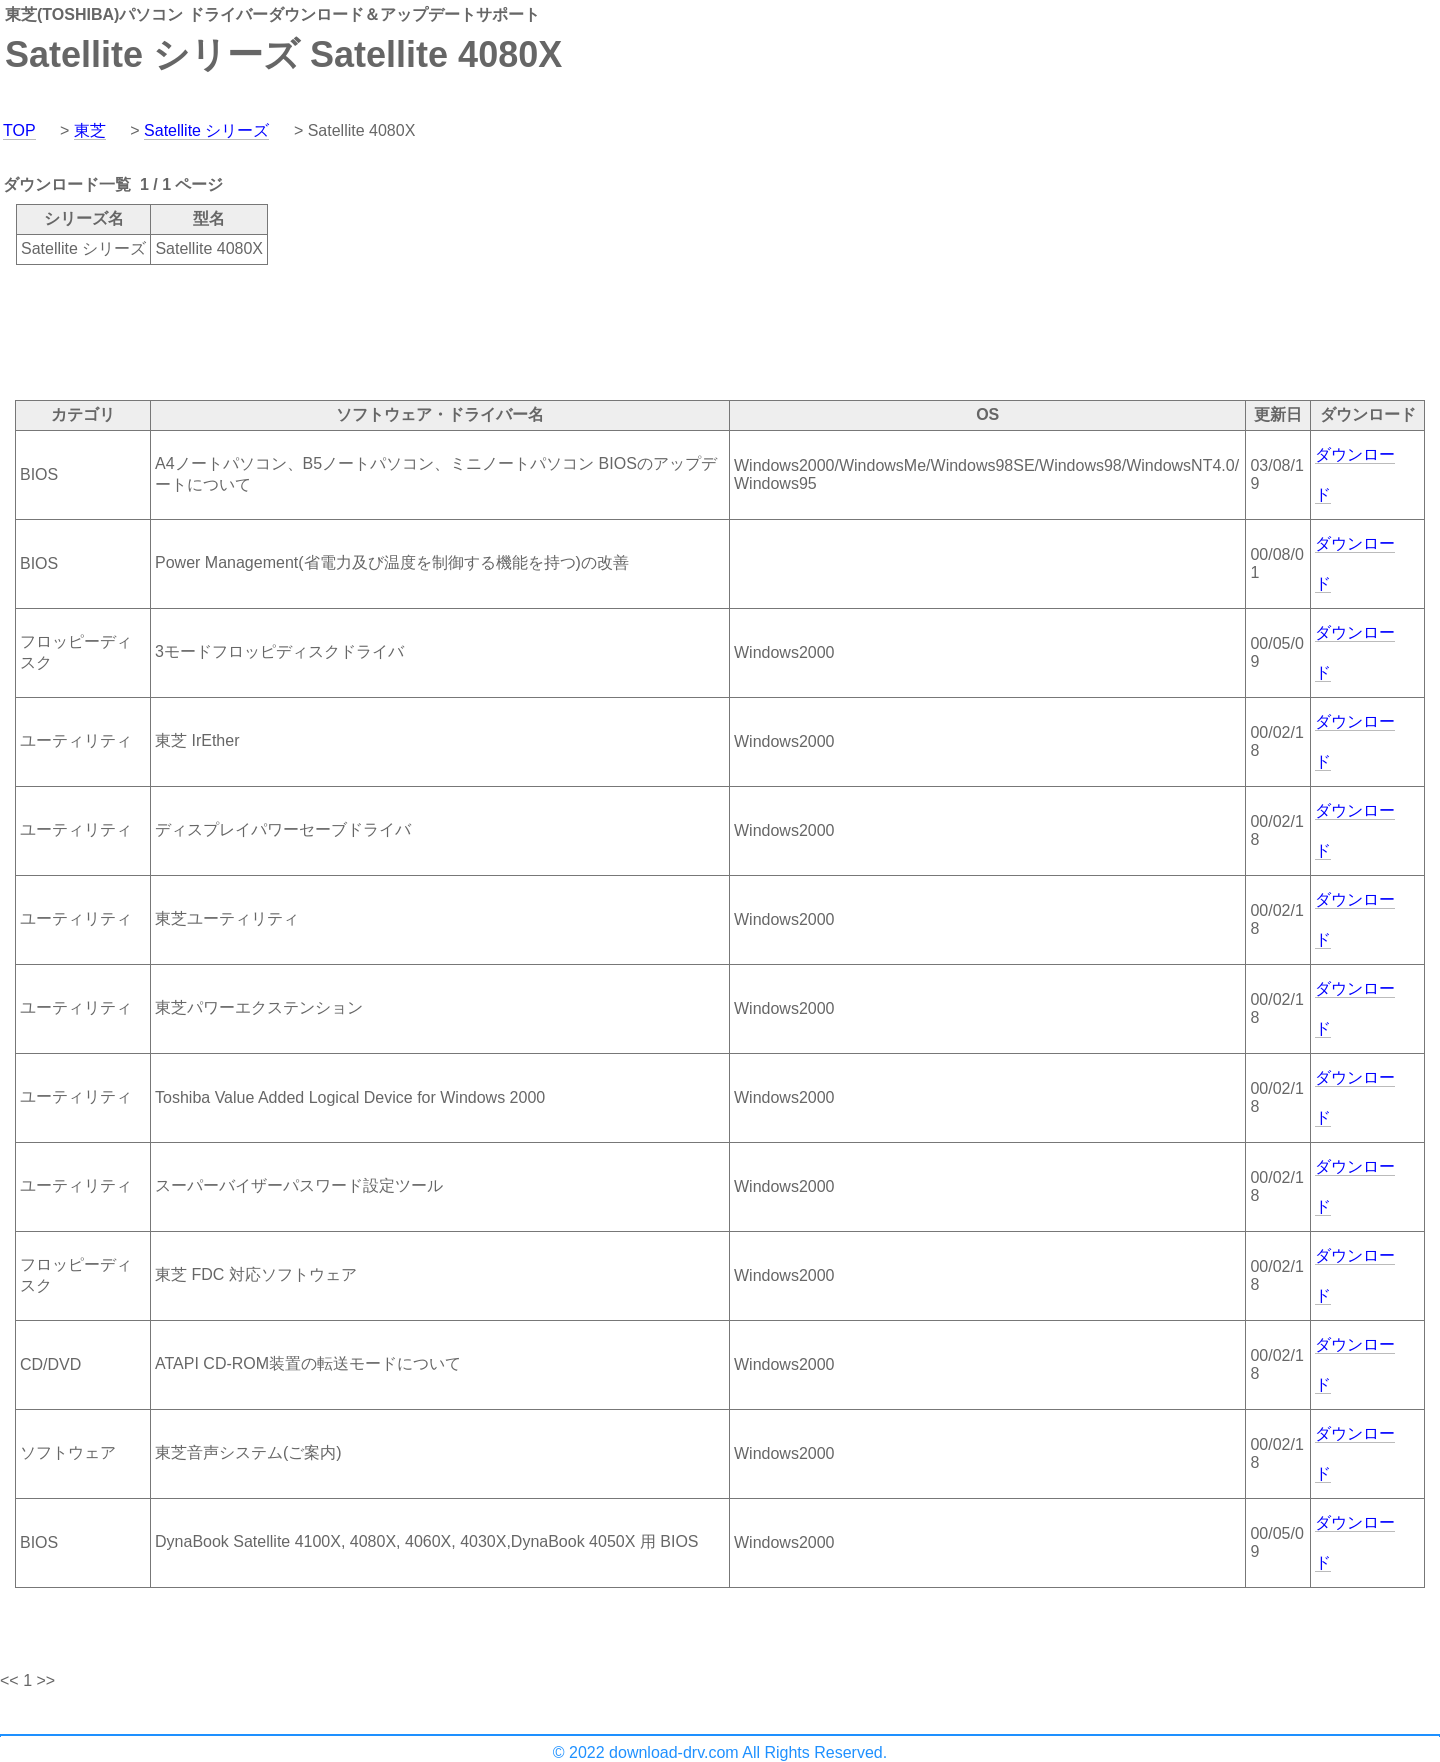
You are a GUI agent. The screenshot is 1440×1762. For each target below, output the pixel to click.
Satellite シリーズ (206, 130)
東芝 (90, 130)
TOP (19, 130)
